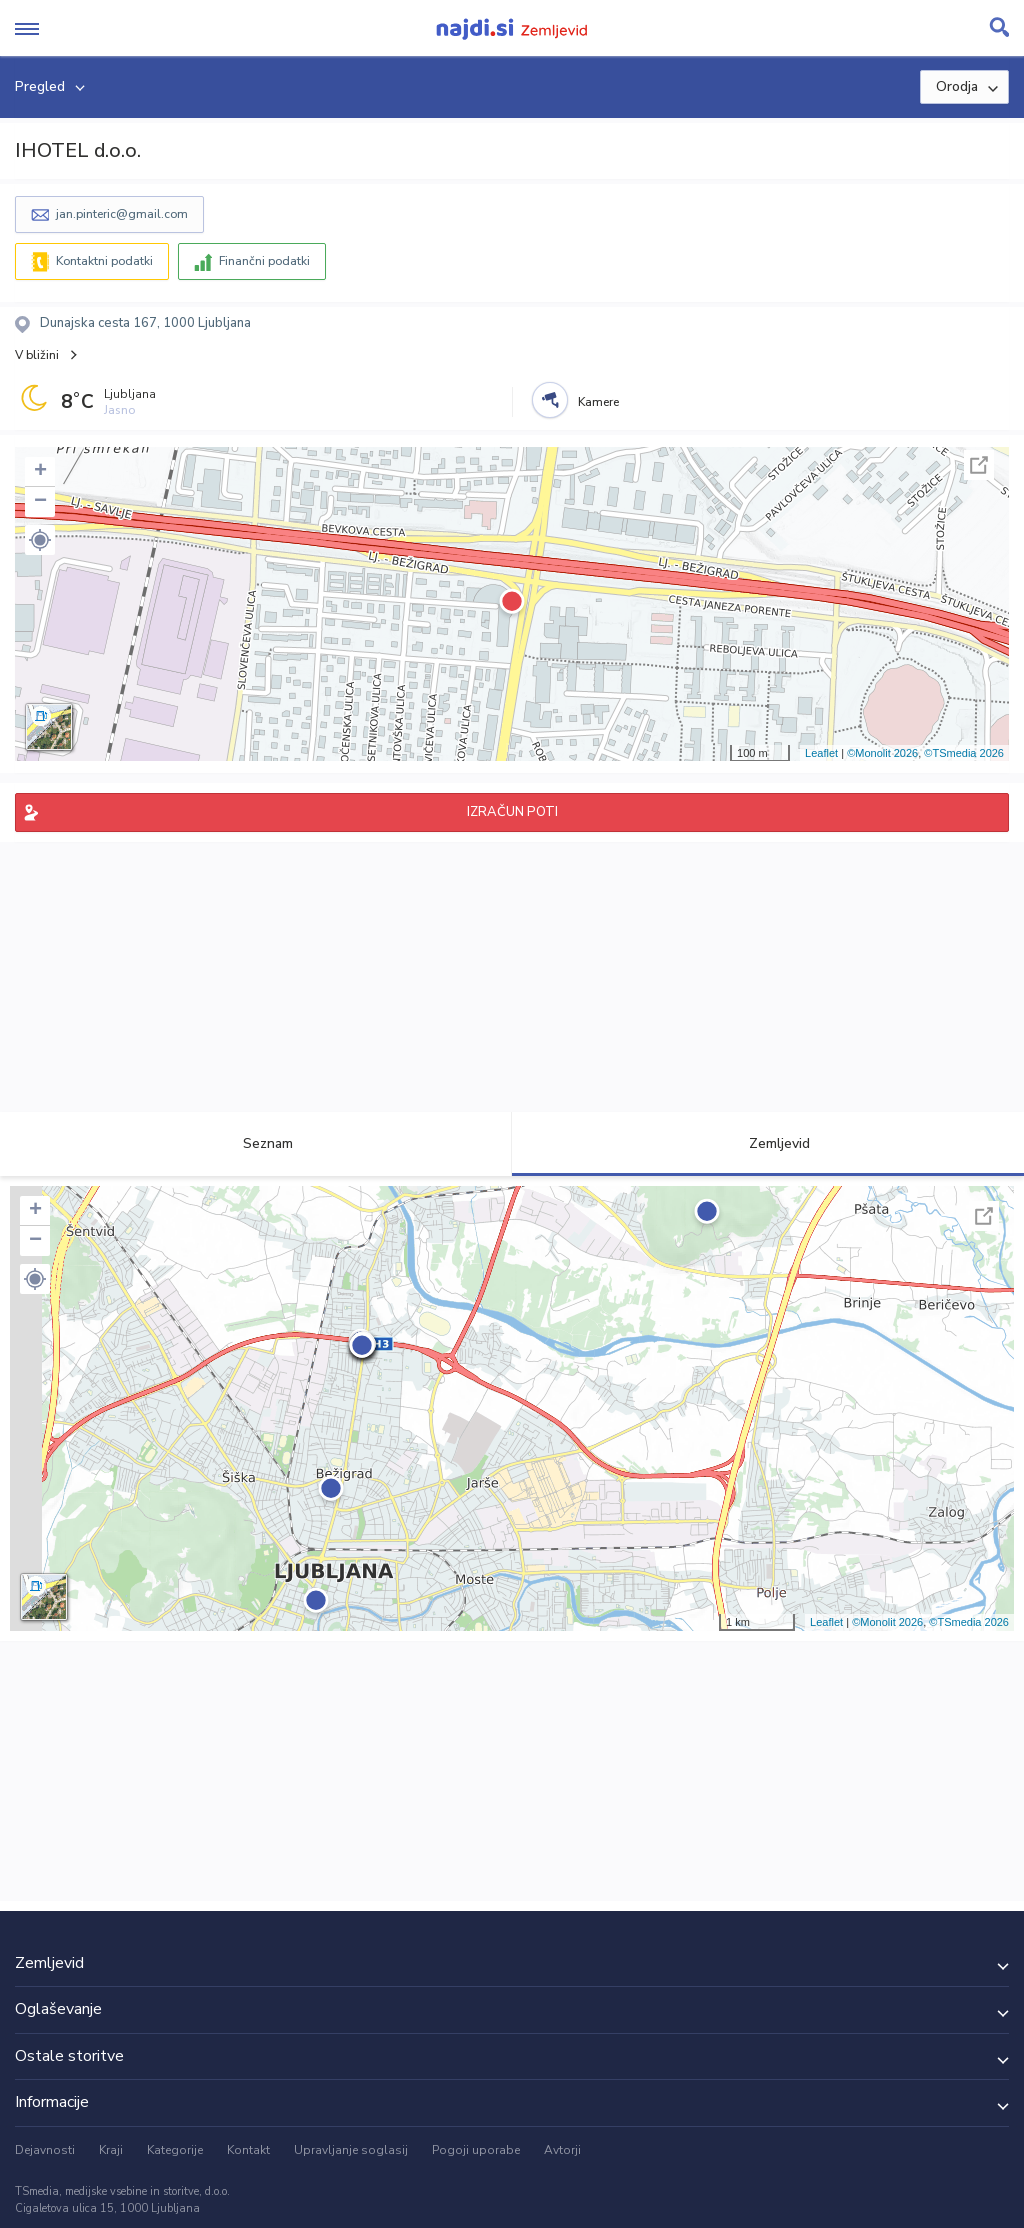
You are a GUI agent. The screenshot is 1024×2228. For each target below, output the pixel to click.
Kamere (598, 402)
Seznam (256, 1143)
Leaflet (821, 753)
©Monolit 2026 (882, 753)
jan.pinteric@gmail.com (122, 214)
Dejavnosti (45, 2150)
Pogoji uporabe (476, 2150)
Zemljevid (768, 1143)
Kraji (111, 2150)
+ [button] (40, 472)
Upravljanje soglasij (351, 2150)
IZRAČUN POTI (512, 812)
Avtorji (562, 2150)
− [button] (40, 502)
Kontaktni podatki (104, 261)
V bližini (37, 355)
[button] (40, 540)
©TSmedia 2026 (964, 753)
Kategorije (175, 2150)
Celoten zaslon (979, 465)
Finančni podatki (264, 261)
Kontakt (248, 2150)
